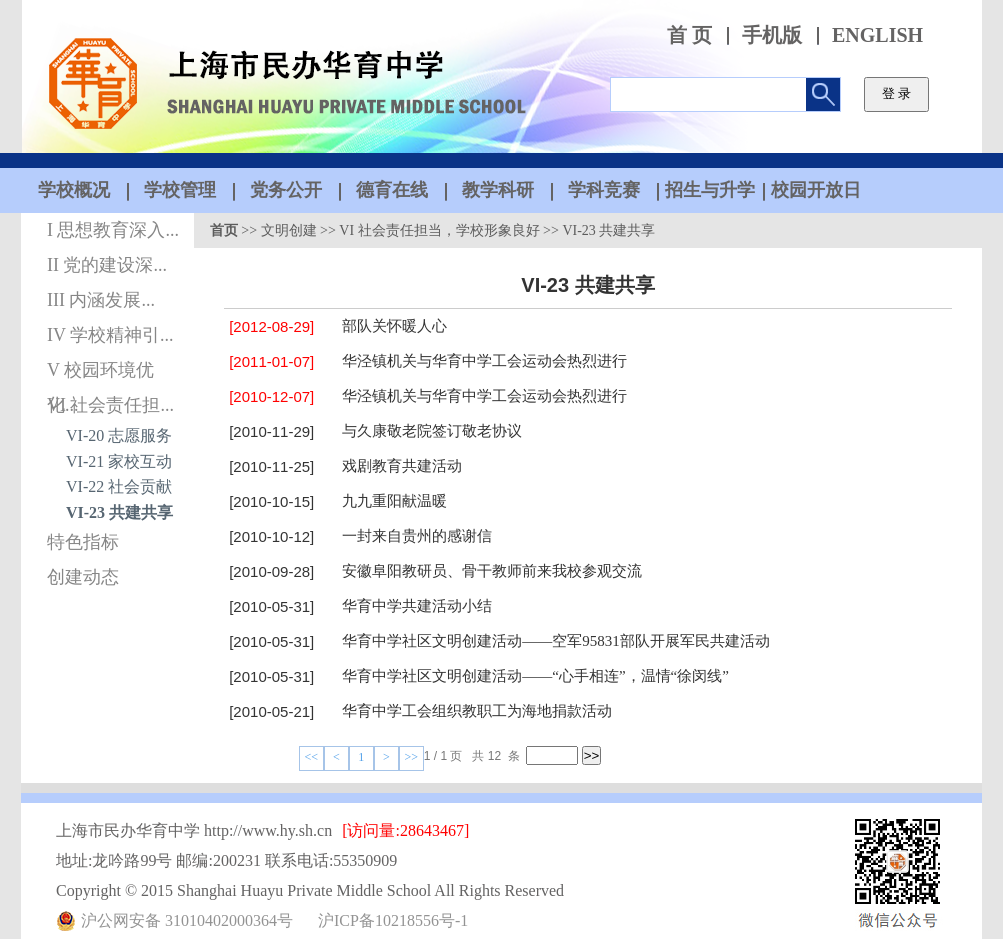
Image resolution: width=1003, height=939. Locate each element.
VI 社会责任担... (110, 405)
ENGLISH (877, 35)
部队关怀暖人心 (394, 326)
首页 (224, 230)
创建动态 (83, 577)
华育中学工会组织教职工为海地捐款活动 (477, 711)
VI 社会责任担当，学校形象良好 (439, 230)
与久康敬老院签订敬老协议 (432, 431)
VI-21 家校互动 (119, 461)
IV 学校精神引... (110, 335)
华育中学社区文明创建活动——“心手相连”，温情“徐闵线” (535, 676)
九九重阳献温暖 (394, 501)
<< (312, 757)
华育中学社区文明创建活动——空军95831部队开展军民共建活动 (556, 641)
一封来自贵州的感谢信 (417, 536)
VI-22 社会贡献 (119, 486)
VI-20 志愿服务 (119, 435)
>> (412, 757)
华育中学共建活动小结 (417, 606)
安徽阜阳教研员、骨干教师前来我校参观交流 (492, 571)
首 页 (689, 35)
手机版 (772, 35)
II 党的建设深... (107, 265)
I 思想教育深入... (113, 230)
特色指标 (83, 542)
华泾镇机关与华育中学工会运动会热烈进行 (484, 361)
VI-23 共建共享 (119, 512)
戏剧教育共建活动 (402, 466)
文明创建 (289, 230)
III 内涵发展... (101, 300)
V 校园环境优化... (100, 374)
